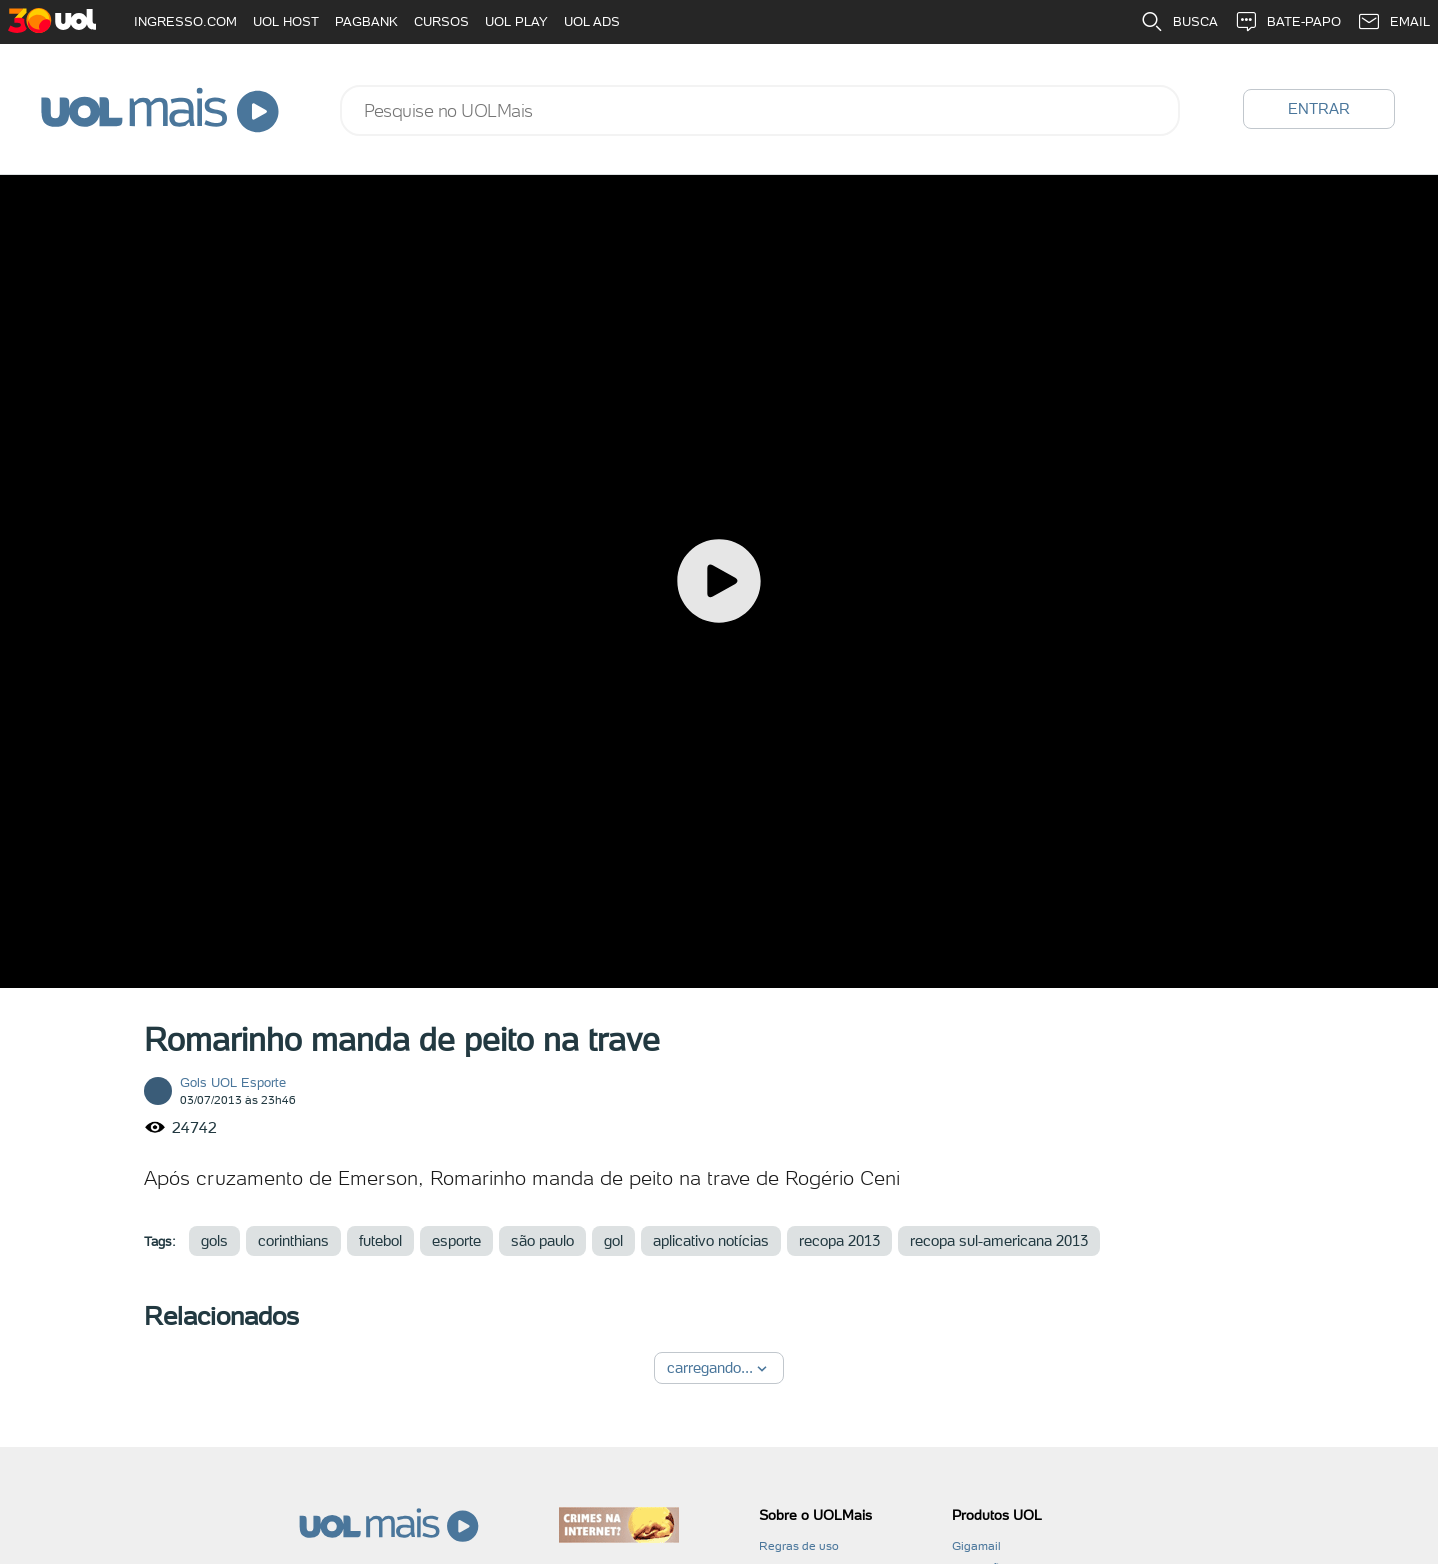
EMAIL (1393, 22)
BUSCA (1179, 22)
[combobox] (760, 110)
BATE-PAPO (1287, 22)
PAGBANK (366, 21)
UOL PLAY (516, 21)
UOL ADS (592, 21)
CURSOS (441, 21)
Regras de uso (799, 1546)
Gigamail (976, 1546)
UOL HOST (286, 21)
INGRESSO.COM (185, 21)
